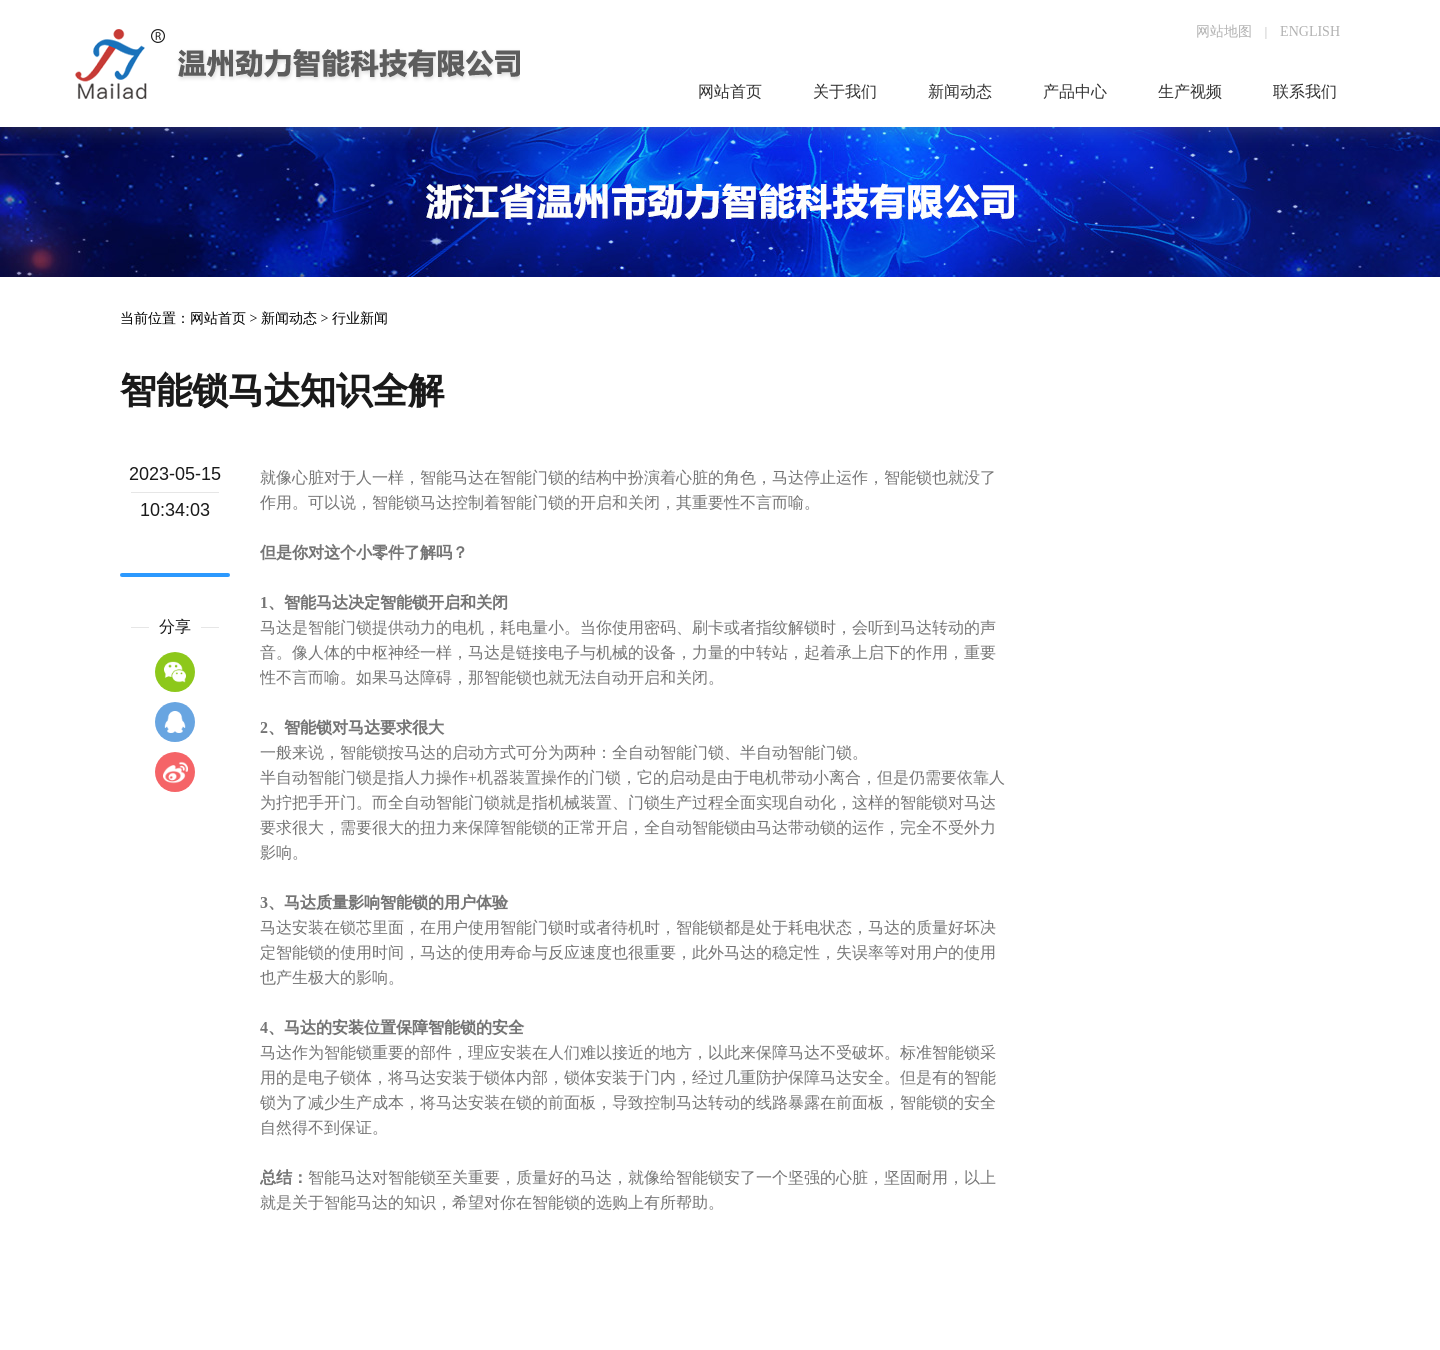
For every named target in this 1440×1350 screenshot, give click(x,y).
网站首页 (218, 318)
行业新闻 (360, 318)
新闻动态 (289, 318)
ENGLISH (1310, 31)
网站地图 (1224, 31)
